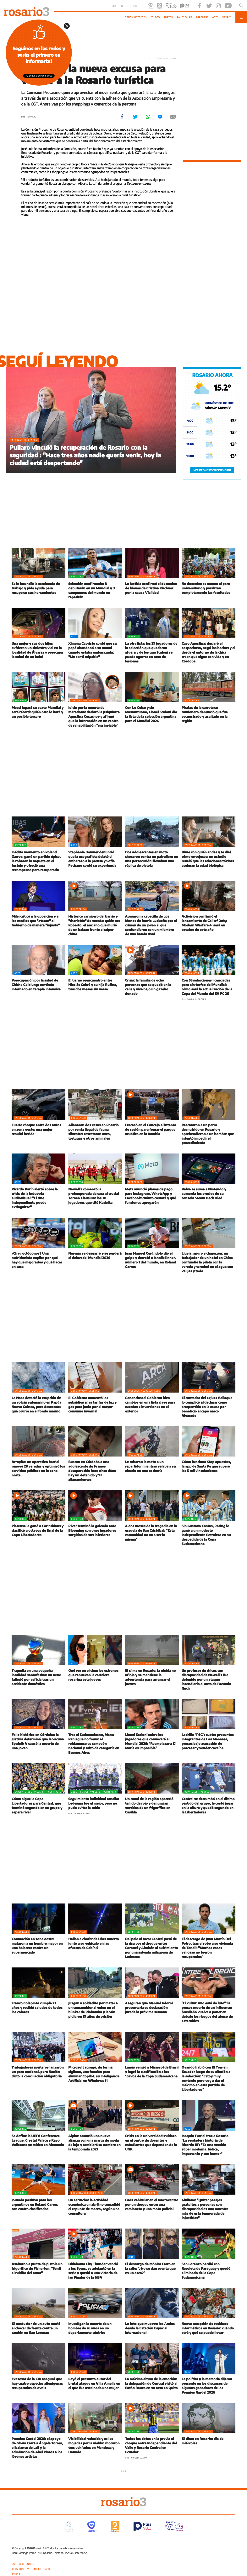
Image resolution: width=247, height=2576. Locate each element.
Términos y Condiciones (31, 2569)
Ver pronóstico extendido (212, 470)
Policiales (184, 17)
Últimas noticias (134, 17)
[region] (123, 39)
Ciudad (155, 17)
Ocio (215, 17)
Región (168, 17)
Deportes (202, 17)
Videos (227, 17)
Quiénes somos (23, 2564)
